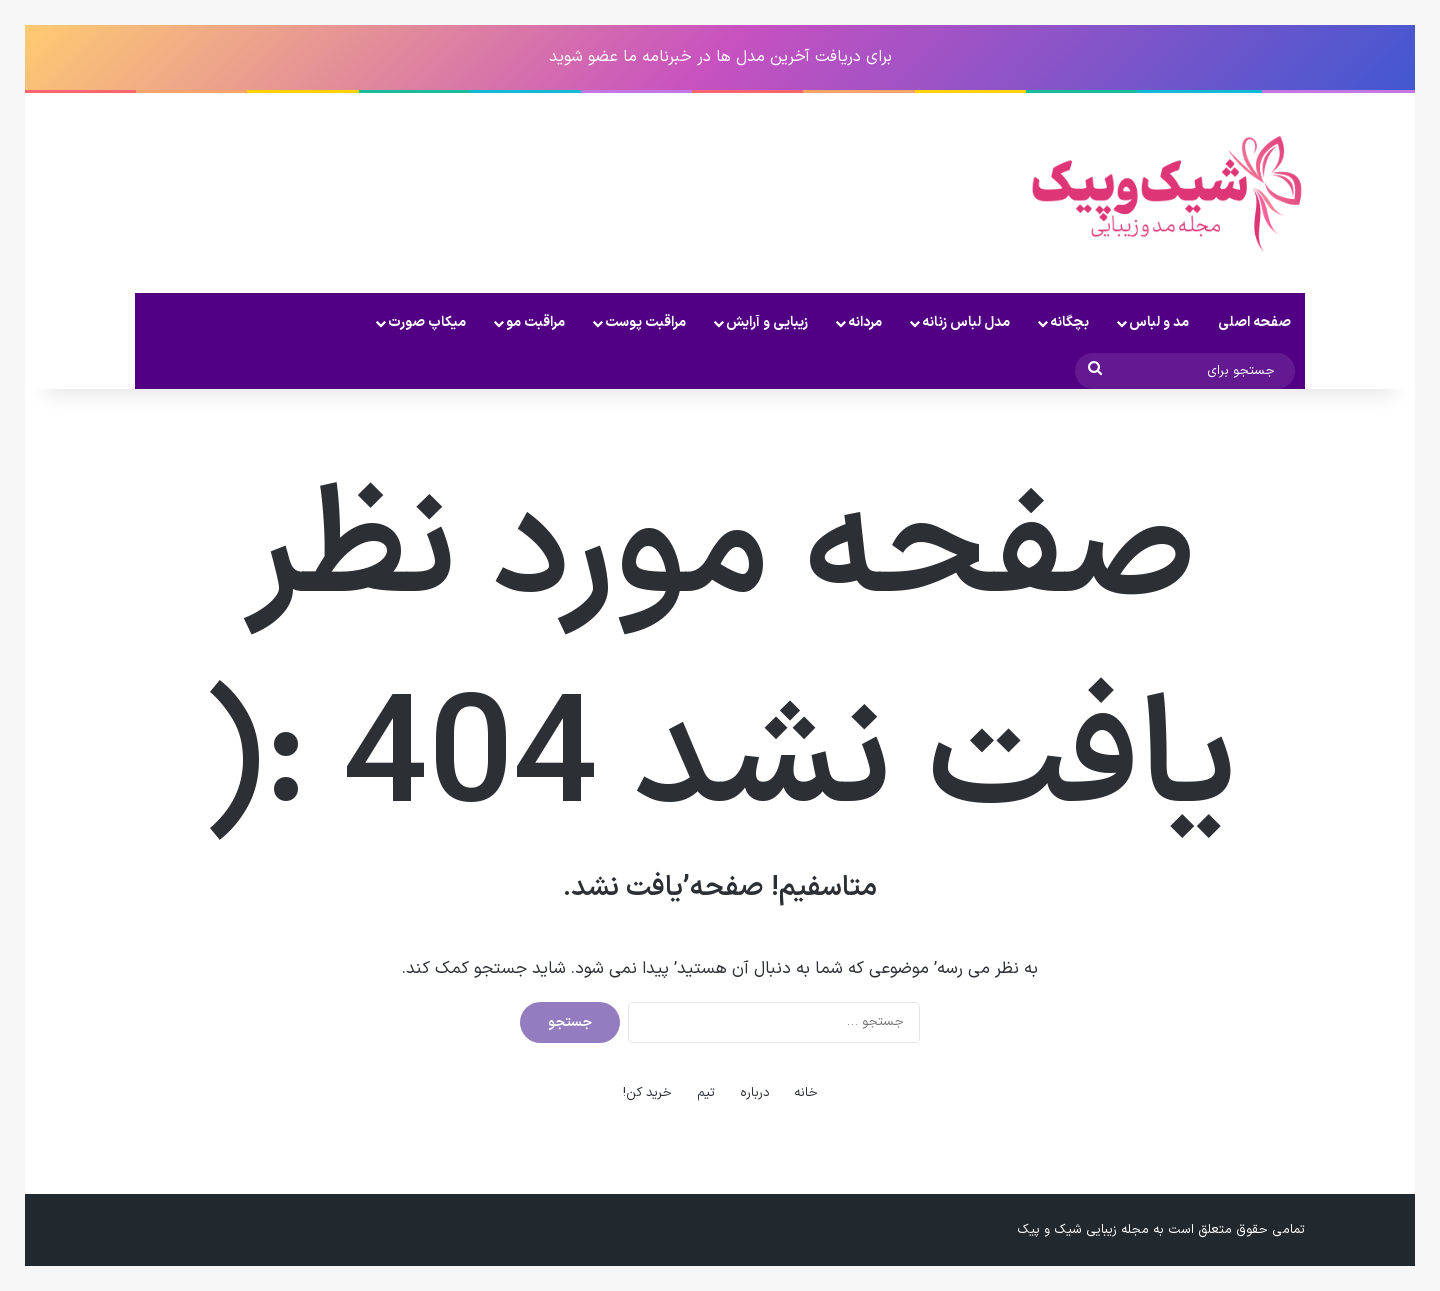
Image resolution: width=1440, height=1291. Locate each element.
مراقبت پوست (645, 322)
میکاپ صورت (427, 322)
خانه (806, 1093)
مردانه (865, 322)
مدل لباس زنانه (966, 322)
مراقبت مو (535, 322)
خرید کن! (647, 1093)
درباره (755, 1093)
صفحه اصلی (1254, 322)
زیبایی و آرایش (767, 322)
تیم (706, 1093)
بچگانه (1069, 322)
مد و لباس (1159, 322)
